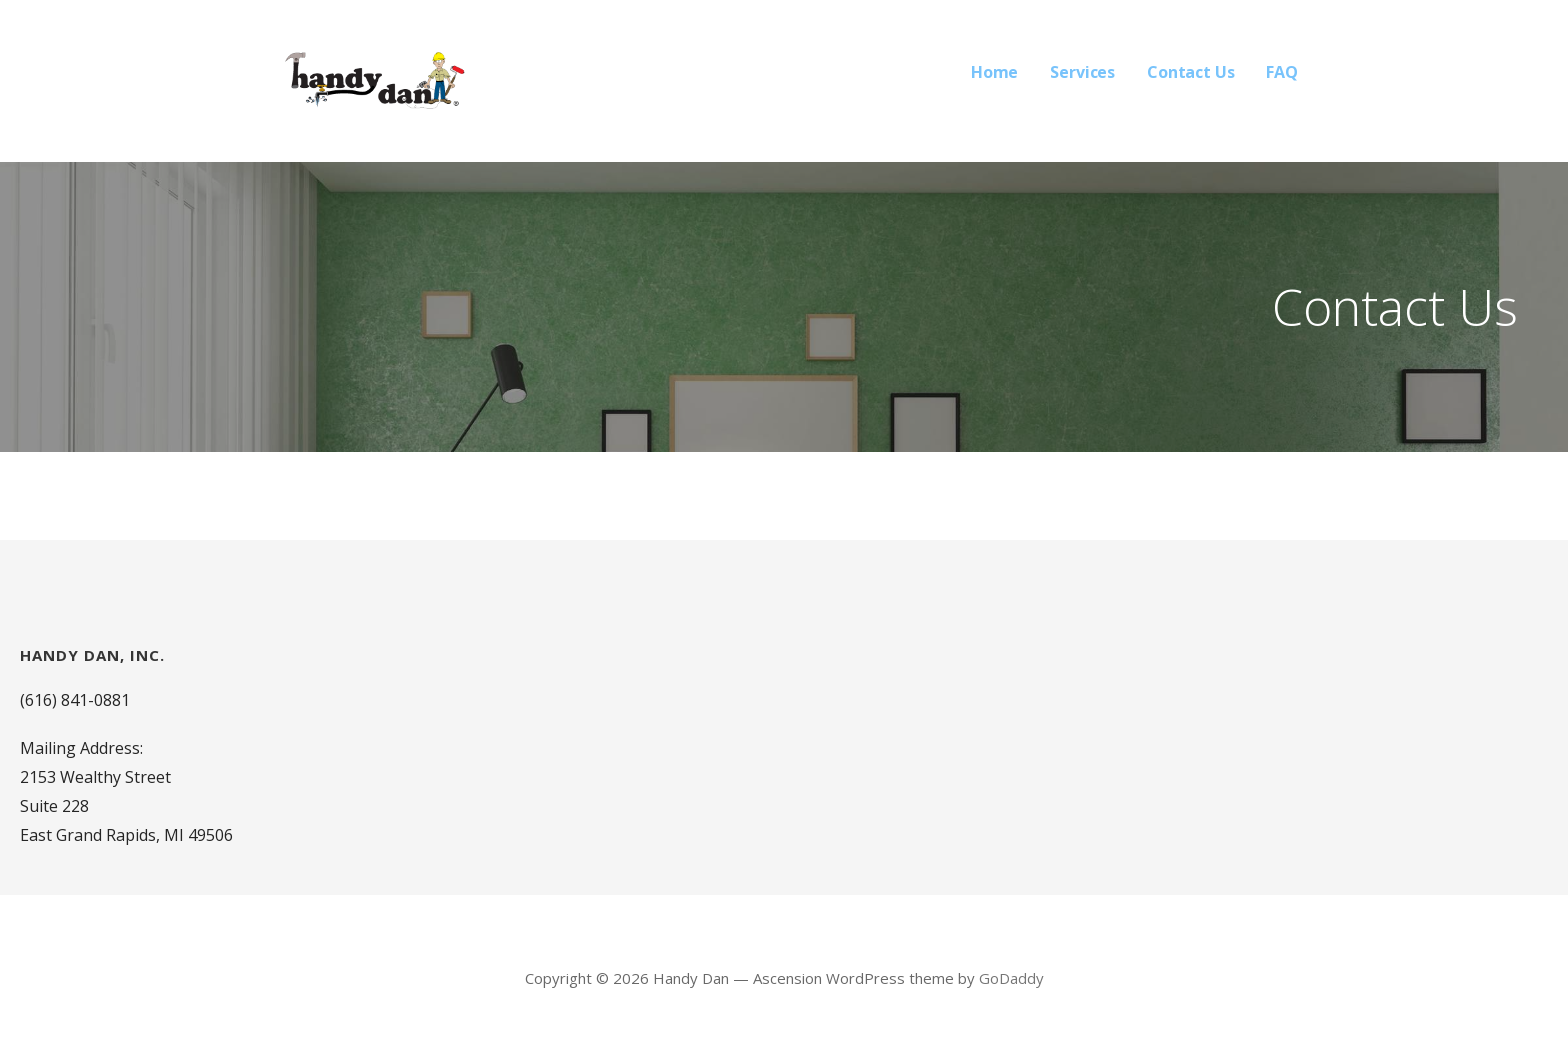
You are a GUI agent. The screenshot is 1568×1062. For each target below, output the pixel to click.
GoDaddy (1011, 978)
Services (1082, 72)
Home (994, 72)
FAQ (1282, 72)
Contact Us (1190, 72)
